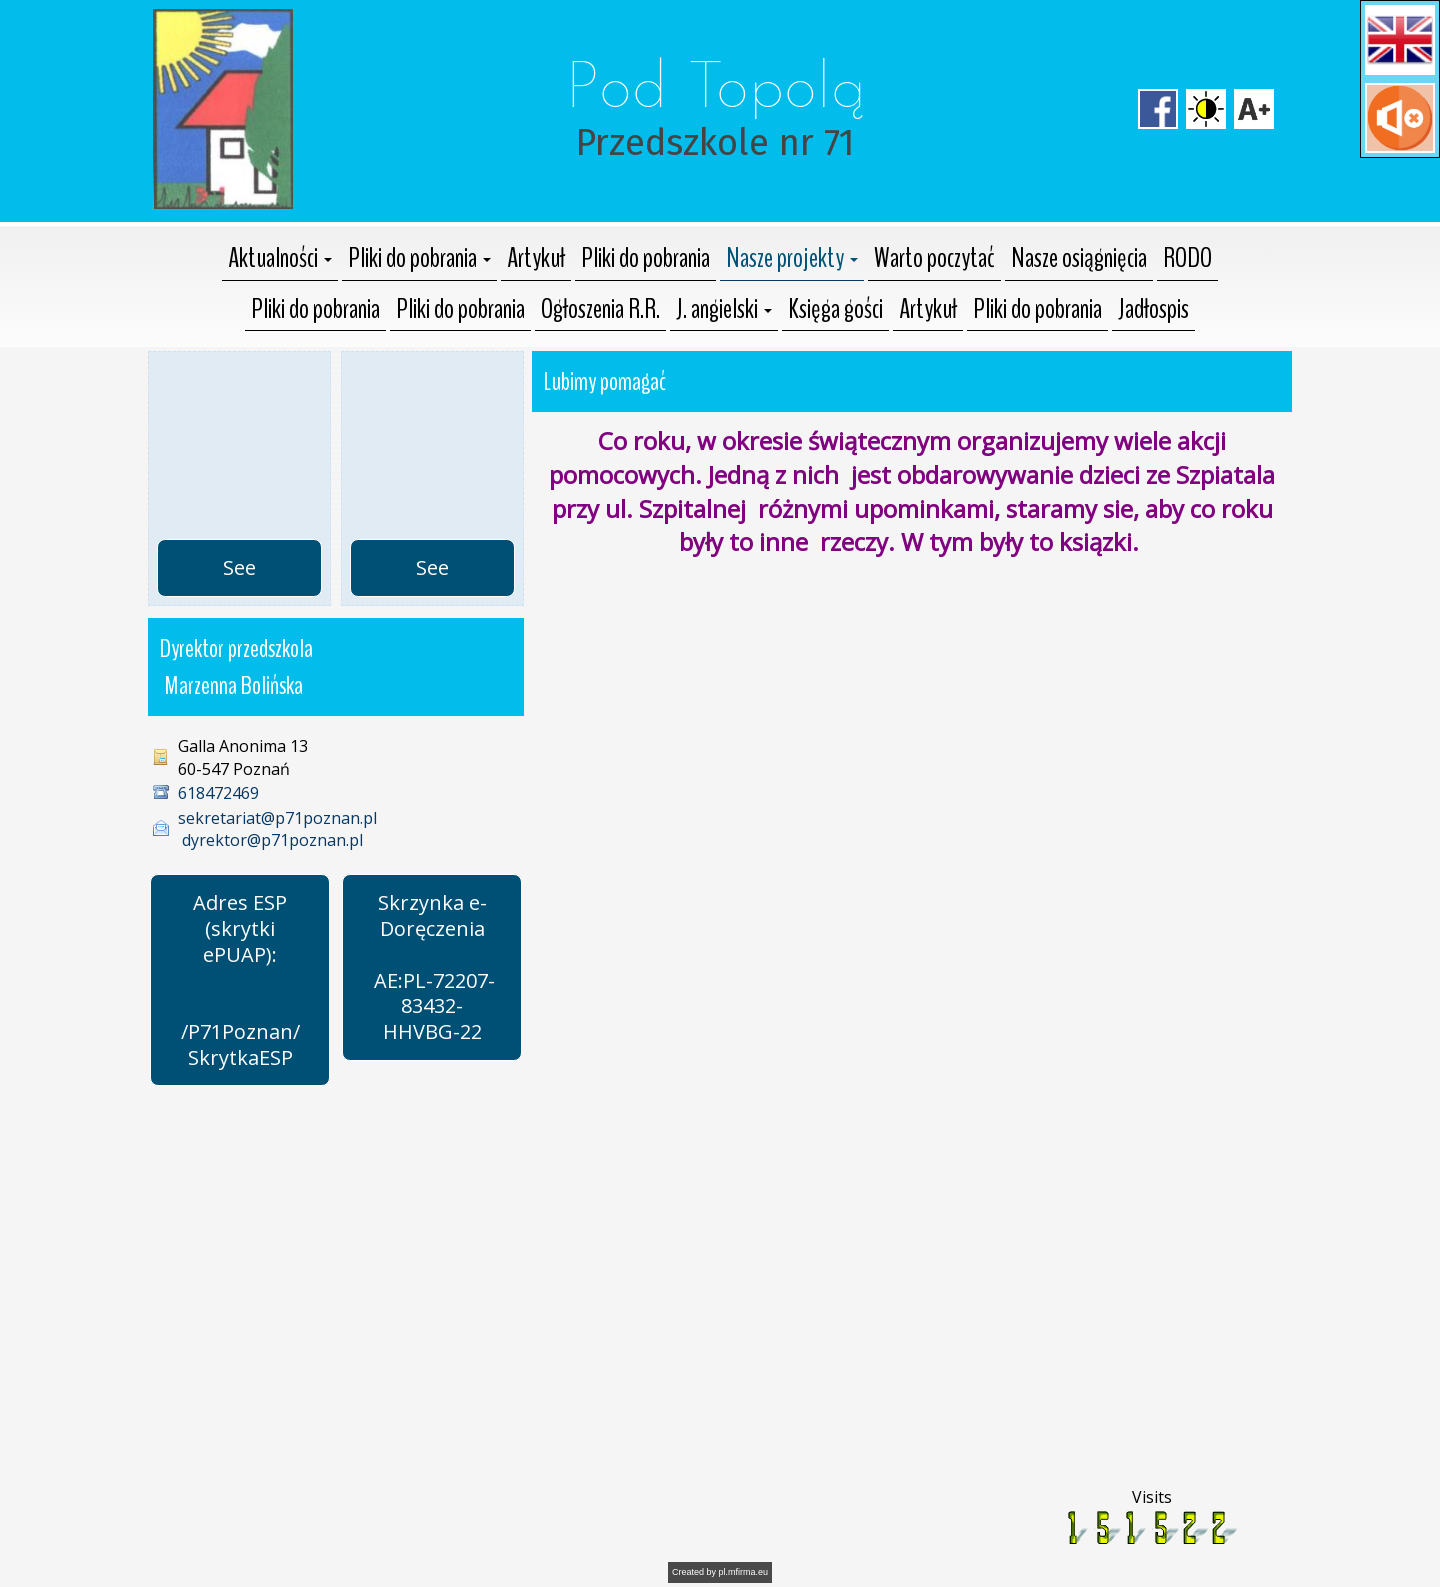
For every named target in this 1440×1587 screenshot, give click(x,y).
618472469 (218, 793)
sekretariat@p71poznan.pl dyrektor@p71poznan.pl (277, 829)
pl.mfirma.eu (744, 1572)
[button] (1400, 40)
